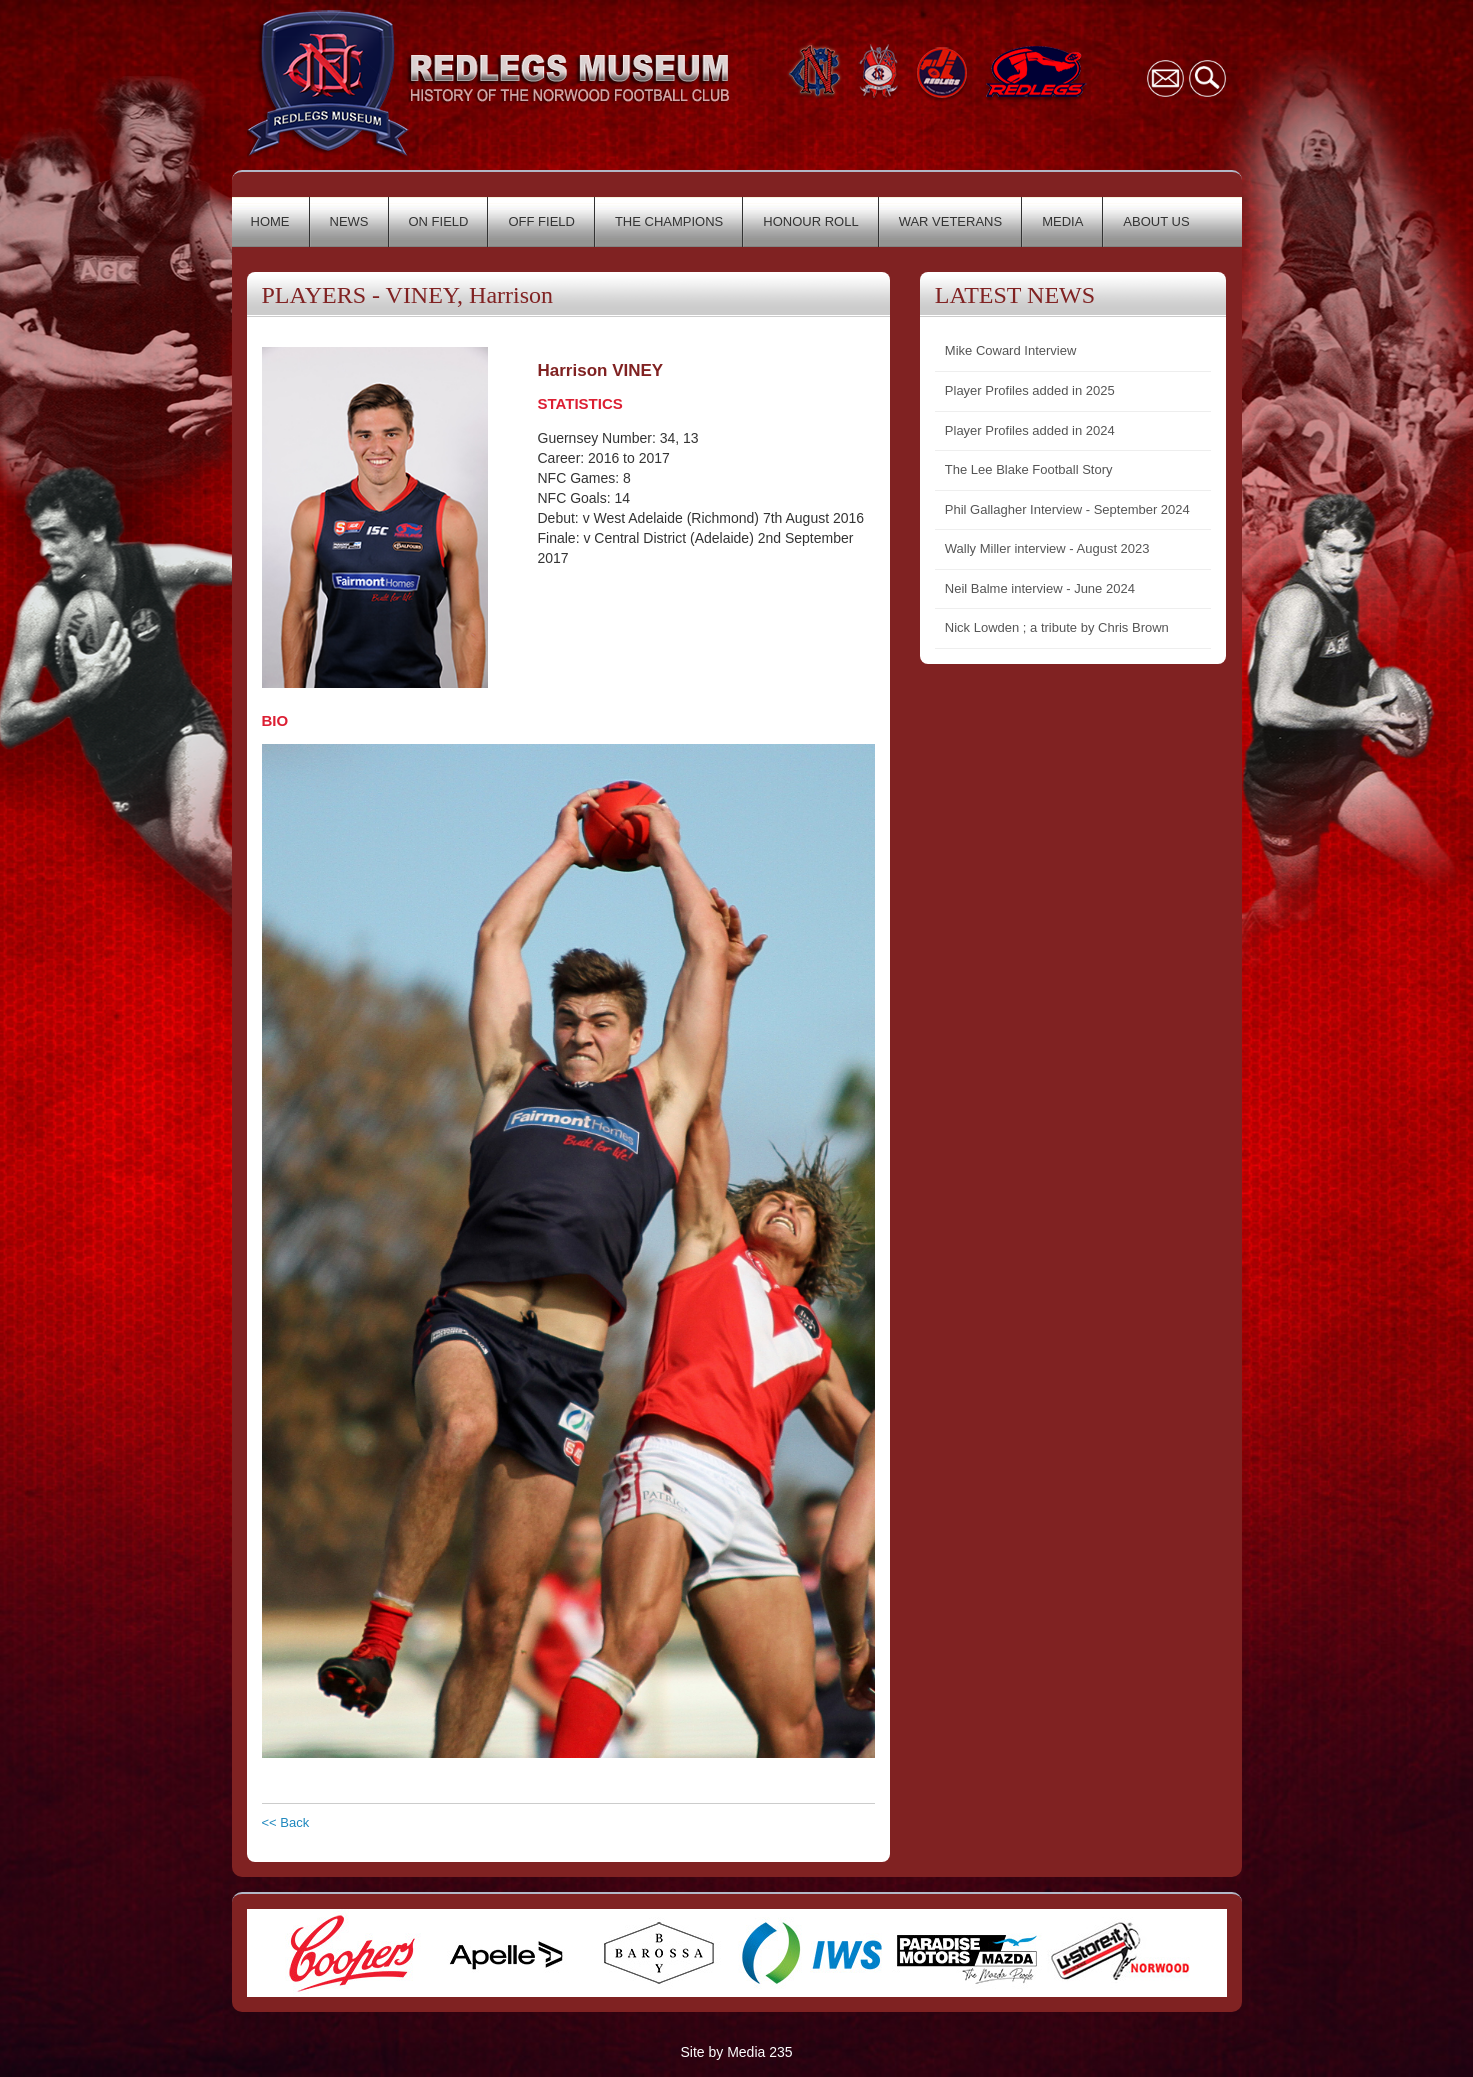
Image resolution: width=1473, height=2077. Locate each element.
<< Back (286, 1822)
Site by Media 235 (736, 2052)
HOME (270, 221)
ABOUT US (1156, 221)
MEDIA (1062, 221)
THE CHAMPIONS (669, 221)
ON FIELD (439, 221)
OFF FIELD (541, 221)
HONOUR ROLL (810, 221)
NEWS (349, 221)
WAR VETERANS (951, 221)
